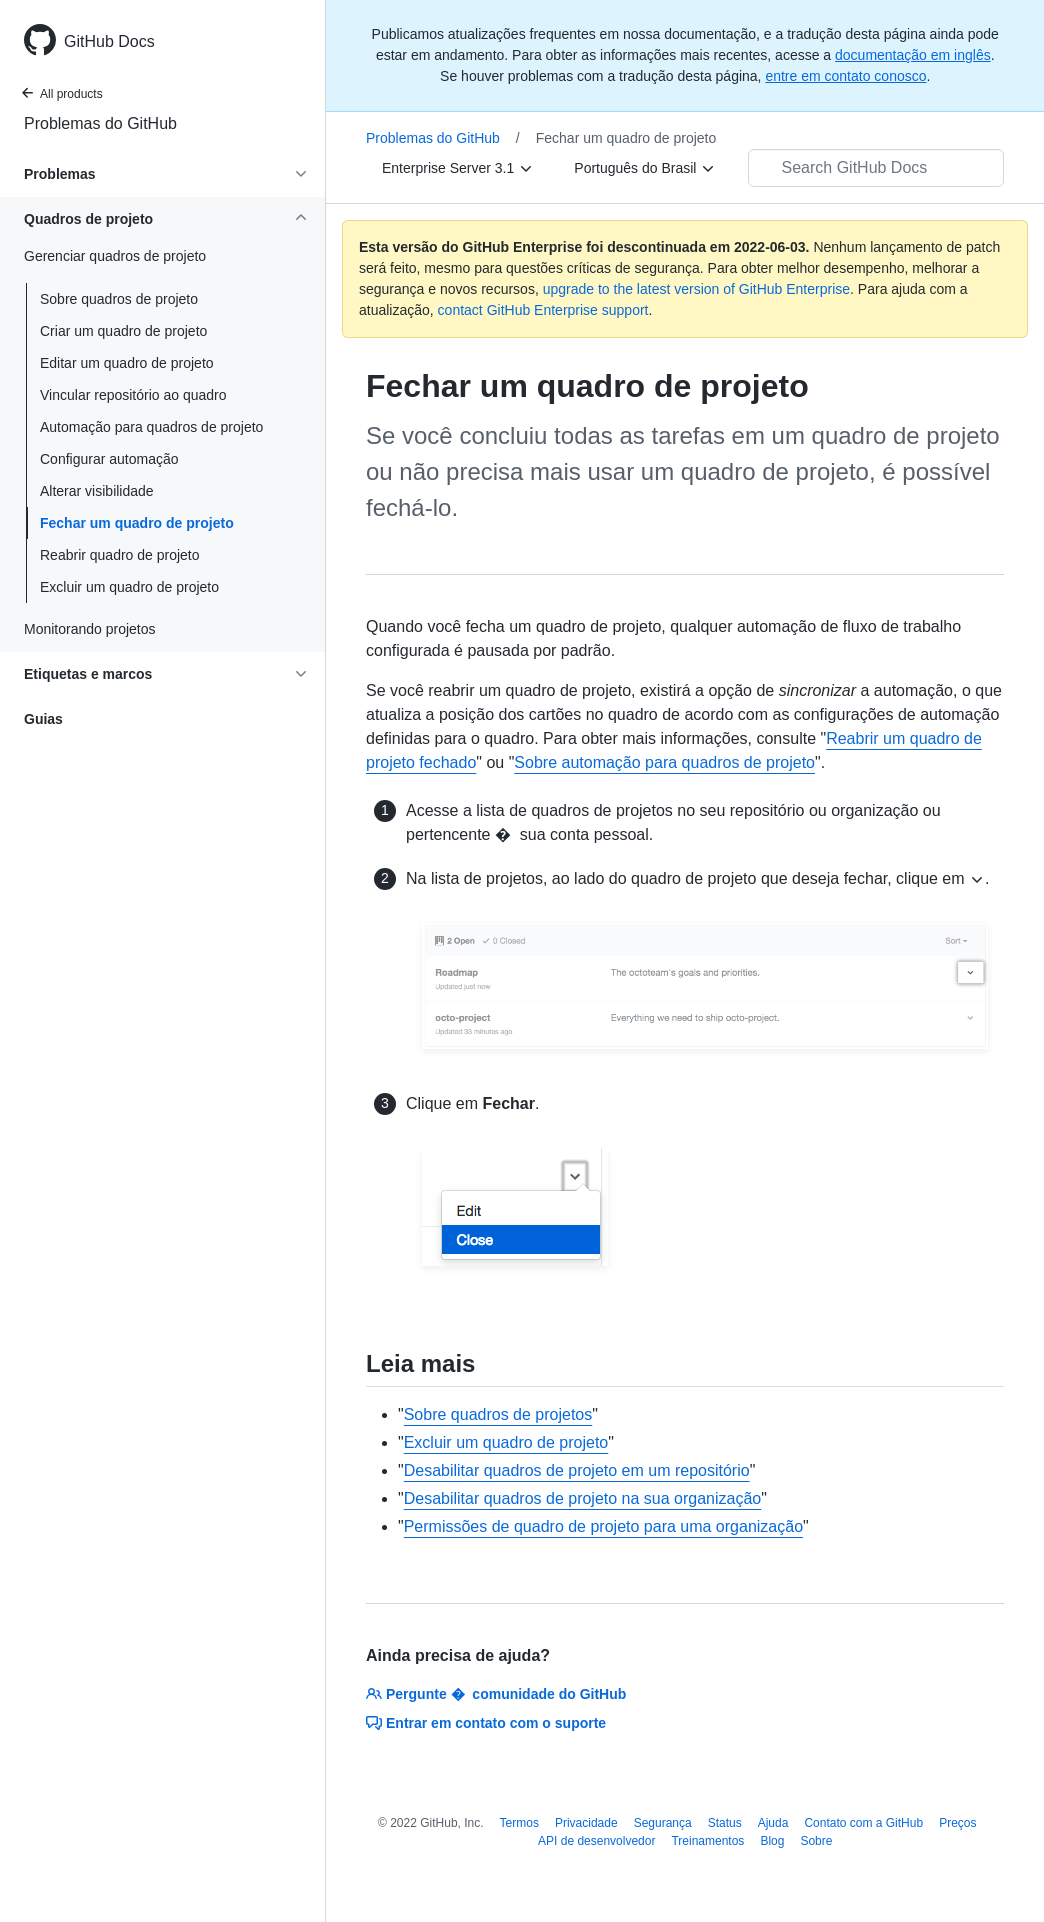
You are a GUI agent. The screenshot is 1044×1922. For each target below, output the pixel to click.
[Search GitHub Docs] (876, 168)
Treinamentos (707, 1841)
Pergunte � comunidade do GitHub (496, 1694)
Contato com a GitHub (863, 1823)
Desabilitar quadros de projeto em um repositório (577, 1470)
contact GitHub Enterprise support (543, 310)
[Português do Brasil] (645, 168)
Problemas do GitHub (100, 123)
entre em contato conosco (845, 76)
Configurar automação (109, 459)
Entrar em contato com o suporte (486, 1723)
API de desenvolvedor (596, 1841)
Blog (772, 1841)
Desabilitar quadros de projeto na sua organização (583, 1498)
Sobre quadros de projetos (498, 1414)
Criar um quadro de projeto (123, 331)
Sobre (816, 1841)
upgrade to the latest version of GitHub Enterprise (696, 289)
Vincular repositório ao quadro (133, 395)
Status (725, 1823)
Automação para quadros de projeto (151, 427)
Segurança (663, 1823)
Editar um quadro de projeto (127, 363)
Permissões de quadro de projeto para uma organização (603, 1526)
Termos (519, 1823)
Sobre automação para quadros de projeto (664, 762)
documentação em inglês (913, 55)
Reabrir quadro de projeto (120, 555)
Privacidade (586, 1823)
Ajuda (773, 1823)
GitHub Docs (109, 41)
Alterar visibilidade (97, 491)
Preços (957, 1823)
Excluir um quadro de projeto (129, 587)
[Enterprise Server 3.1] (458, 168)
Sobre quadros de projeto (119, 299)
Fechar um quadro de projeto (137, 523)
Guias (43, 719)
